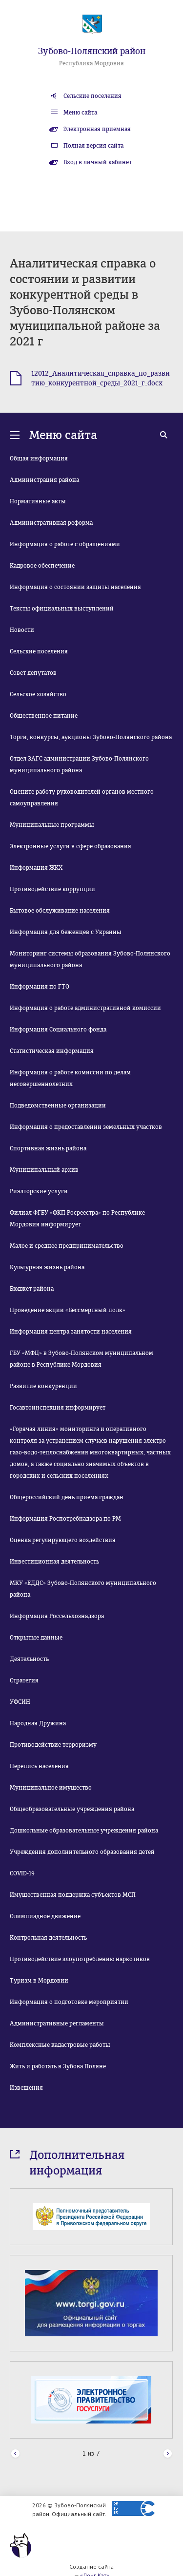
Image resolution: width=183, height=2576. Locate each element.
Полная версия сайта (93, 145)
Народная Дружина (38, 1723)
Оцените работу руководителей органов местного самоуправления (82, 797)
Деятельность (29, 1659)
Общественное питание (44, 715)
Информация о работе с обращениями (65, 544)
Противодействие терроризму (53, 1744)
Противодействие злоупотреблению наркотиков (80, 1959)
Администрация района (44, 480)
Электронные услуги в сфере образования (70, 846)
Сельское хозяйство (38, 694)
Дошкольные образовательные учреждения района (84, 1830)
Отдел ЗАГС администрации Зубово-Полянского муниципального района (79, 764)
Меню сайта (80, 112)
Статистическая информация (52, 1051)
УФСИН (20, 1701)
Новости (22, 630)
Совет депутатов (33, 672)
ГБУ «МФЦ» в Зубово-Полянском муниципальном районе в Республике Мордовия (81, 1359)
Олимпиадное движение (45, 1916)
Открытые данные (36, 1637)
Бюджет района (32, 1288)
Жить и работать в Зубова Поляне (58, 2066)
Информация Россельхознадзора (57, 1616)
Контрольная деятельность (48, 1937)
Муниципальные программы (52, 824)
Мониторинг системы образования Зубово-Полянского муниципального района (90, 959)
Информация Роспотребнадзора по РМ (65, 1518)
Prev (15, 2454)
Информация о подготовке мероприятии (69, 2002)
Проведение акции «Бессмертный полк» (67, 1310)
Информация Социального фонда (58, 1029)
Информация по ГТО (39, 986)
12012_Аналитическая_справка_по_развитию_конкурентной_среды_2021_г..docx (100, 378)
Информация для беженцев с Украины (66, 932)
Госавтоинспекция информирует (57, 1407)
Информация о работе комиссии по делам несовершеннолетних (70, 1078)
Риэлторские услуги (39, 1191)
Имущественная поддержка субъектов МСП (73, 1894)
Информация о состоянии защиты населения (75, 587)
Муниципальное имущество (51, 1787)
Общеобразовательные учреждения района (72, 1809)
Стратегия (24, 1680)
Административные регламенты (57, 2023)
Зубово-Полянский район (91, 51)
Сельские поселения (92, 96)
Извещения (26, 2087)
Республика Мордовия (91, 63)
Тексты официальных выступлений (62, 608)
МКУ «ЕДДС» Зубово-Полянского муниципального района (83, 1589)
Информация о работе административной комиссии (85, 1008)
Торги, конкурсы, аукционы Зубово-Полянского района (91, 737)
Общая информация (39, 458)
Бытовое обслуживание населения (60, 910)
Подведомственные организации (58, 1105)
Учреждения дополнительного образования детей (82, 1852)
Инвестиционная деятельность (54, 1561)
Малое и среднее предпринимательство (66, 1245)
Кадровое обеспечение (42, 565)
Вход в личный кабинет (97, 162)
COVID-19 (22, 1873)
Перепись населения (39, 1766)
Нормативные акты (38, 501)
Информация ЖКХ (36, 867)
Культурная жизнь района (47, 1267)
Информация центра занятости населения (71, 1331)
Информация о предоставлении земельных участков (86, 1127)
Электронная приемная (97, 129)
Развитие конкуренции (43, 1386)
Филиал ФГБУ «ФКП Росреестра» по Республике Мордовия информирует (77, 1218)
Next (167, 2454)
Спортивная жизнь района (48, 1148)
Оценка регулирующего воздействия (63, 1540)
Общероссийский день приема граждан (66, 1497)
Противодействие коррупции (52, 889)
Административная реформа (51, 522)
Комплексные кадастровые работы (60, 2045)
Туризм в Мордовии (39, 1980)
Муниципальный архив (44, 1169)
